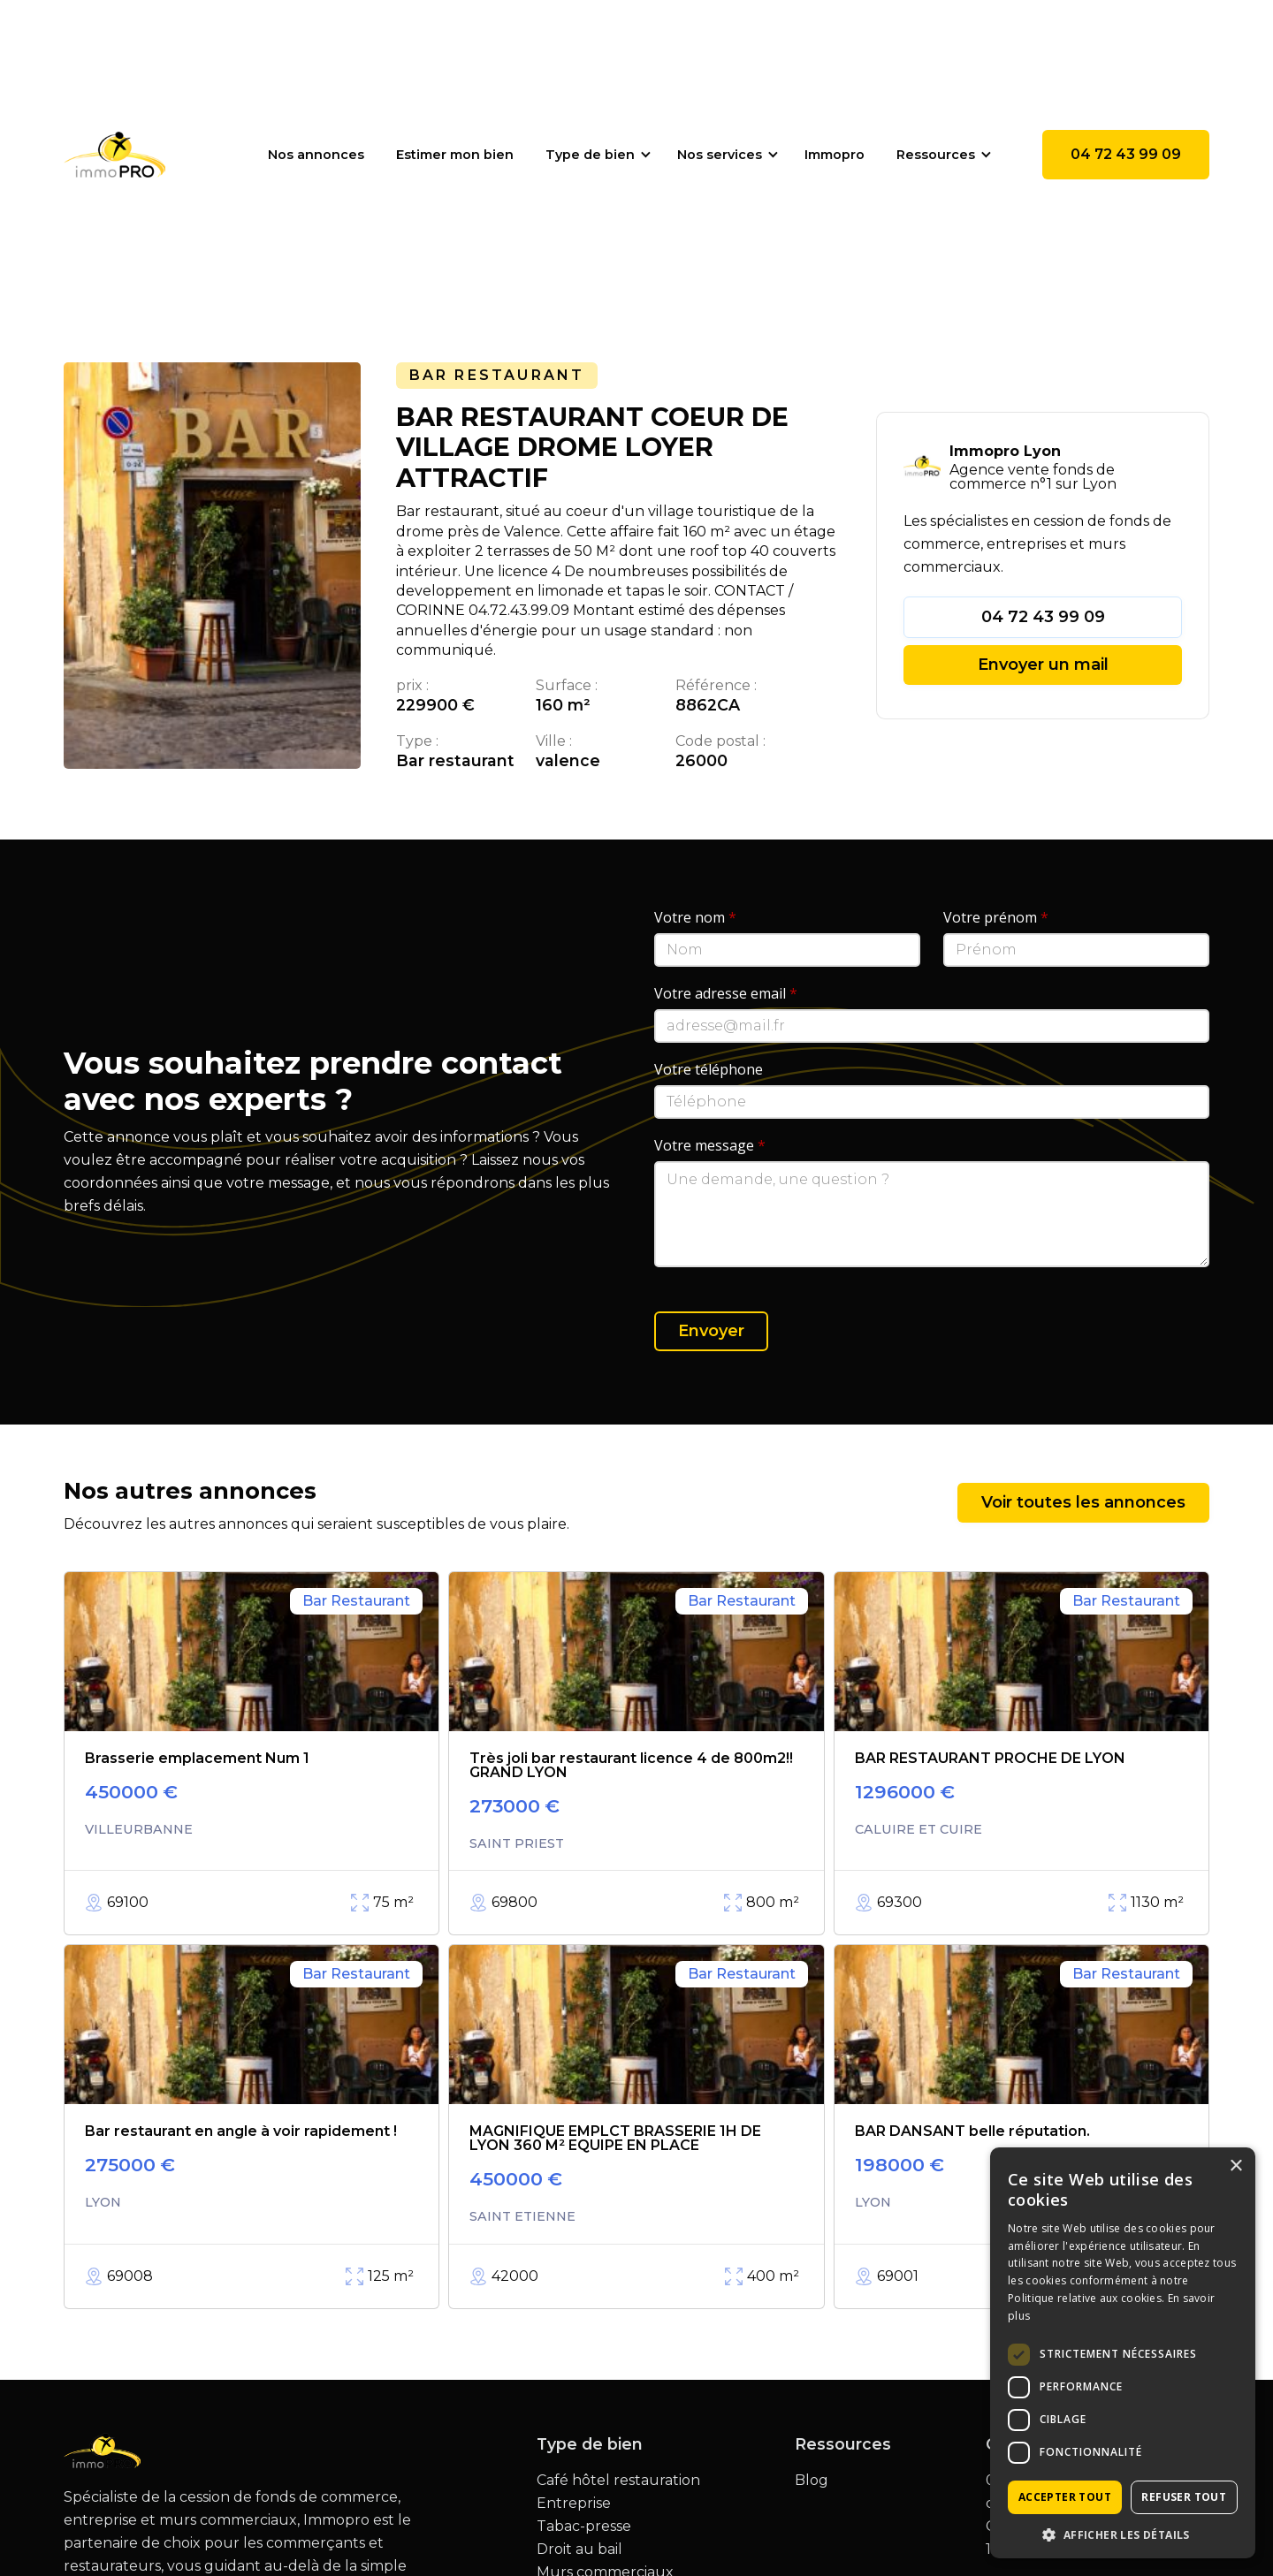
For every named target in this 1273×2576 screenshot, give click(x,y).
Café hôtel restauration (618, 2480)
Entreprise (574, 2503)
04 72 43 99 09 (1126, 154)
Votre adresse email (725, 993)
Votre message (710, 1145)
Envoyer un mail (1043, 664)
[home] (114, 154)
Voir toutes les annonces (1083, 1502)
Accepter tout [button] (1064, 2496)
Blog (811, 2480)
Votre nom (695, 917)
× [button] (1235, 2166)
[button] (595, 155)
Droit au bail (579, 2549)
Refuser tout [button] (1183, 2496)
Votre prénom (995, 917)
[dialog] (1122, 2352)
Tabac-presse (584, 2526)
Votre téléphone (708, 1069)
